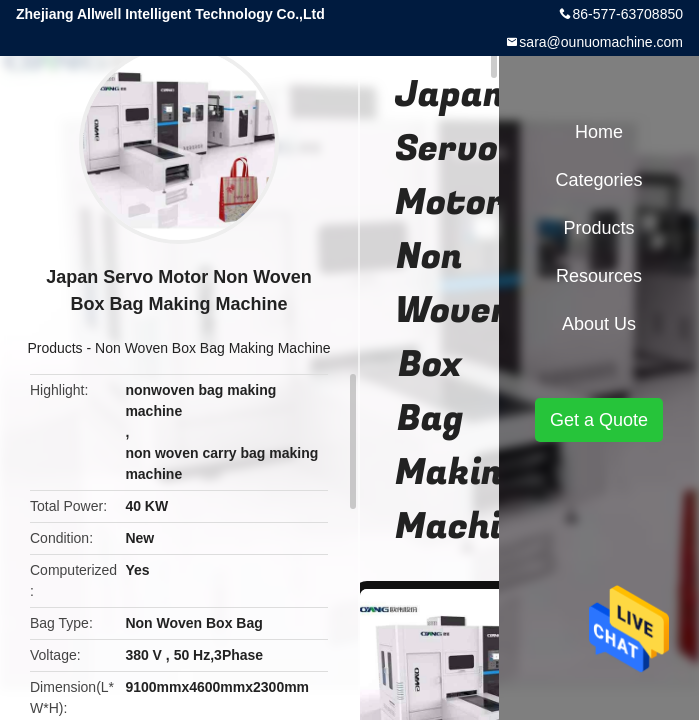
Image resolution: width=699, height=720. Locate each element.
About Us (599, 324)
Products (54, 348)
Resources (599, 276)
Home (599, 132)
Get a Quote (599, 420)
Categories (598, 180)
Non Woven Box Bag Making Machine (213, 348)
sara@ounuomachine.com (601, 42)
